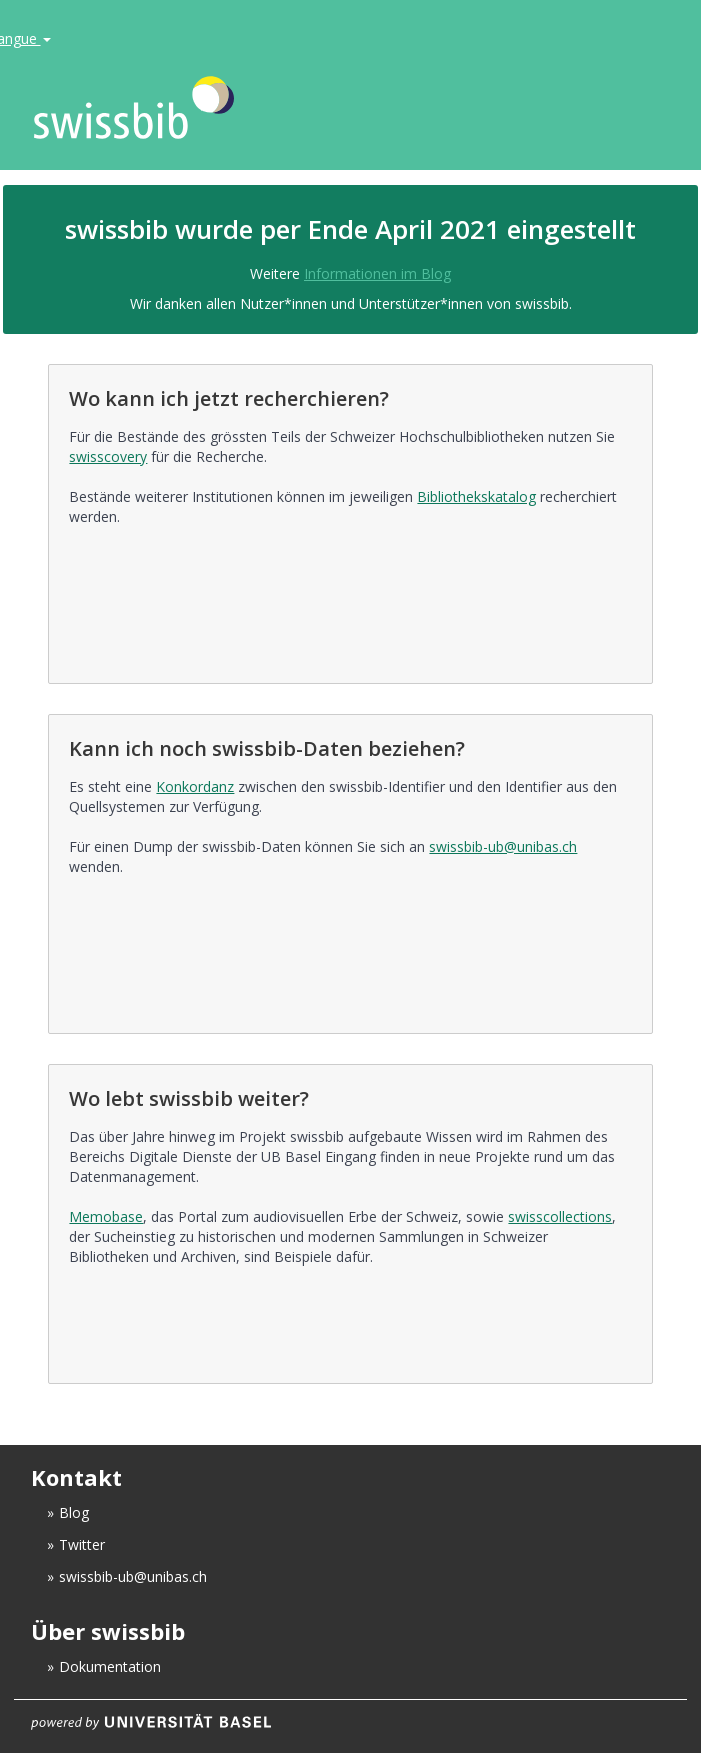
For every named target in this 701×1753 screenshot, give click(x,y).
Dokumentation (110, 1666)
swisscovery (108, 456)
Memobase (106, 1216)
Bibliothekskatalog (476, 496)
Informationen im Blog (377, 273)
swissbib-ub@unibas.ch (503, 846)
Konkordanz (195, 786)
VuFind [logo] (298, 108)
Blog (74, 1512)
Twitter (82, 1544)
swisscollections (560, 1216)
